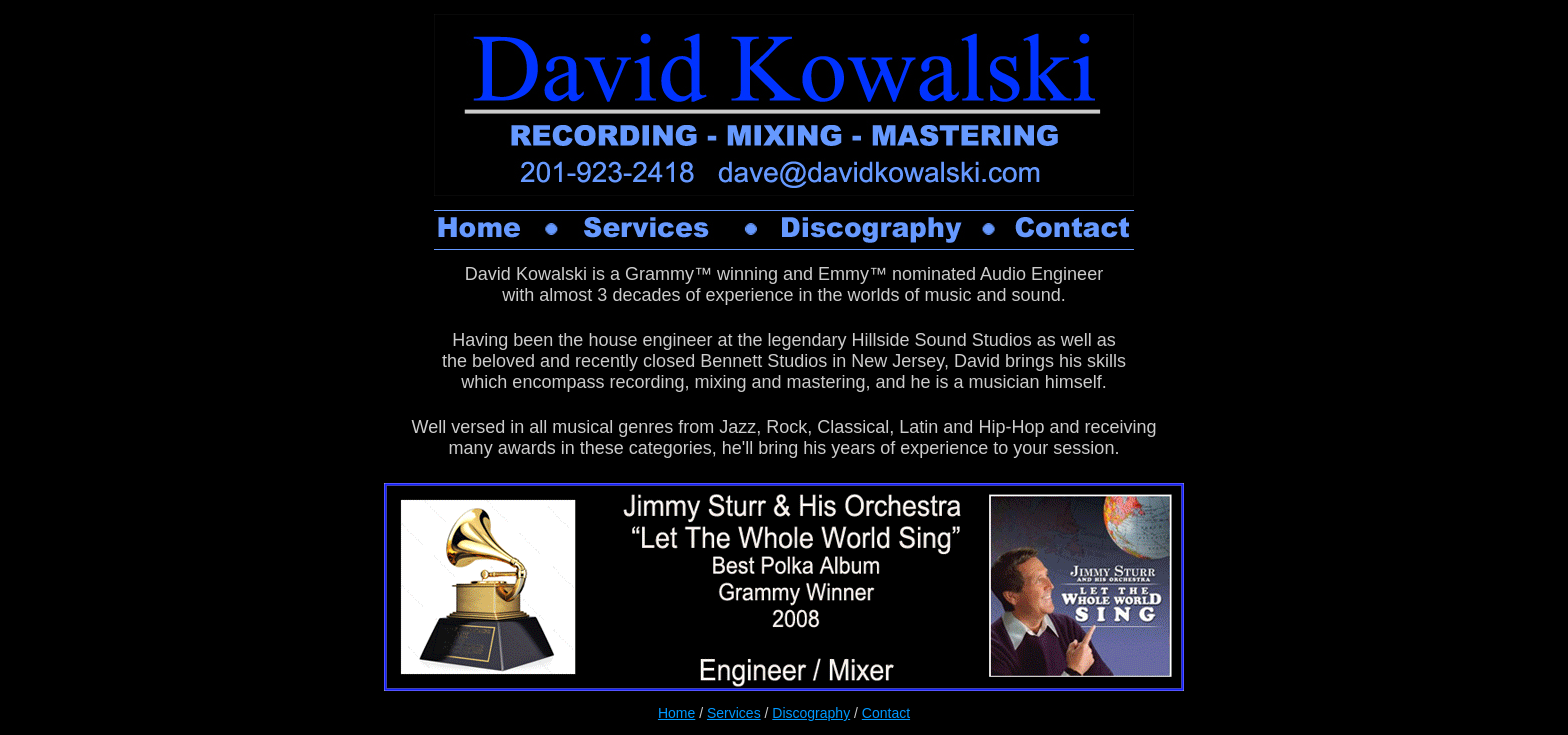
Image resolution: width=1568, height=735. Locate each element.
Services (734, 713)
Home (676, 713)
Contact (886, 713)
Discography (811, 713)
